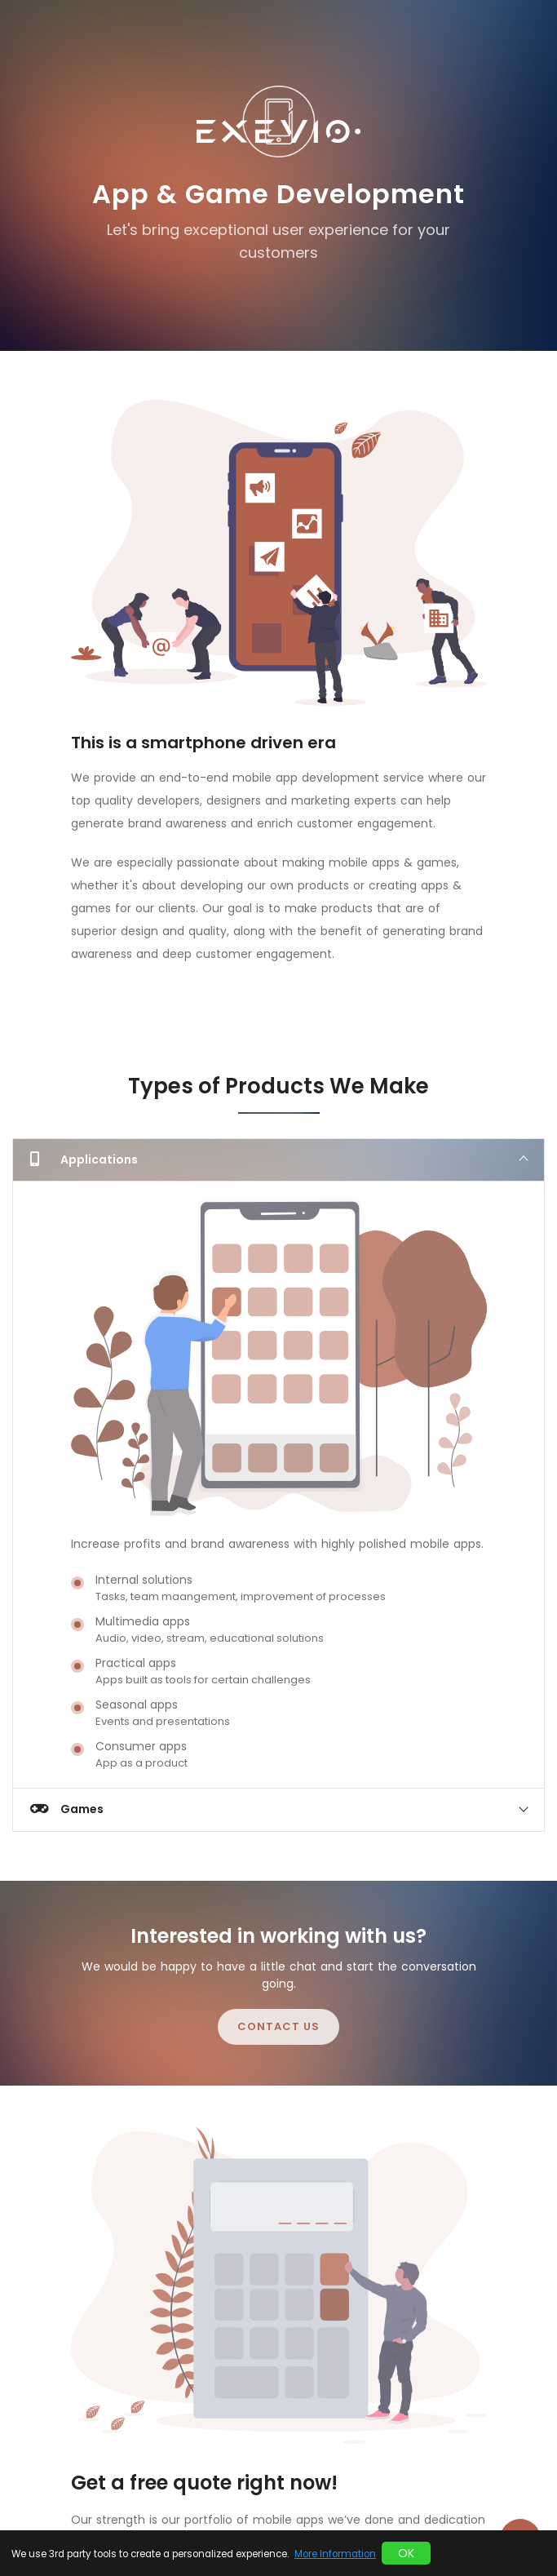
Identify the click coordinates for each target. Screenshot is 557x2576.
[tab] (278, 1159)
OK (406, 2553)
